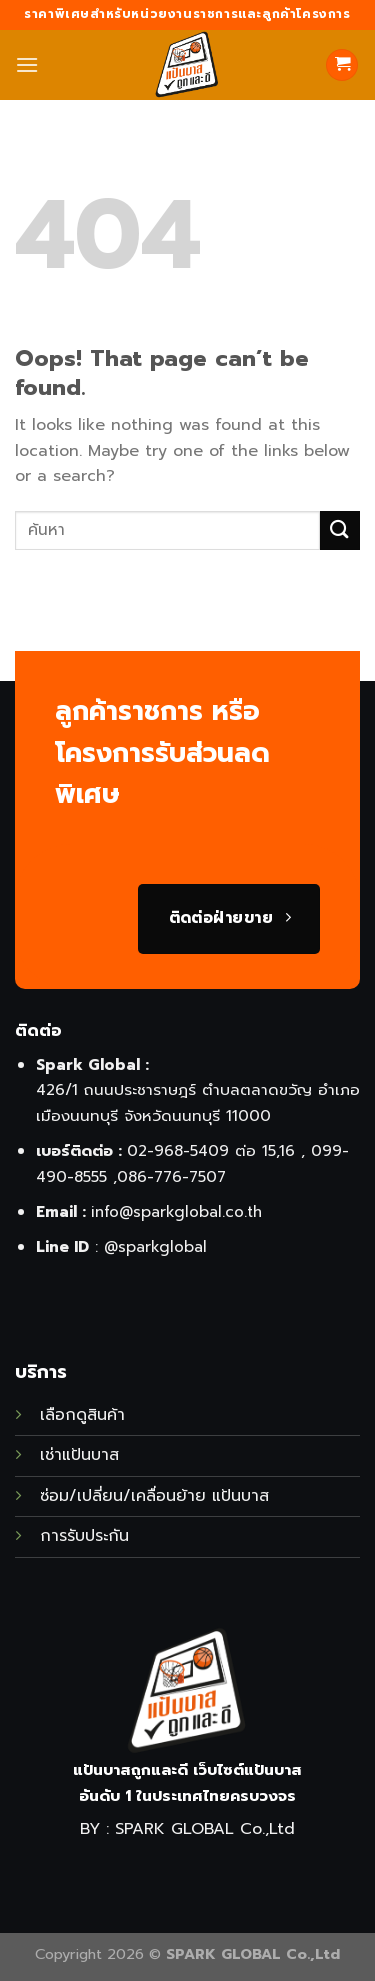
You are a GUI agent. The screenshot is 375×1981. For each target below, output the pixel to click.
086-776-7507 (171, 1176)
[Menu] (27, 64)
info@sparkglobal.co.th (176, 1211)
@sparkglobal (155, 1246)
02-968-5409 (178, 1150)
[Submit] (340, 530)
